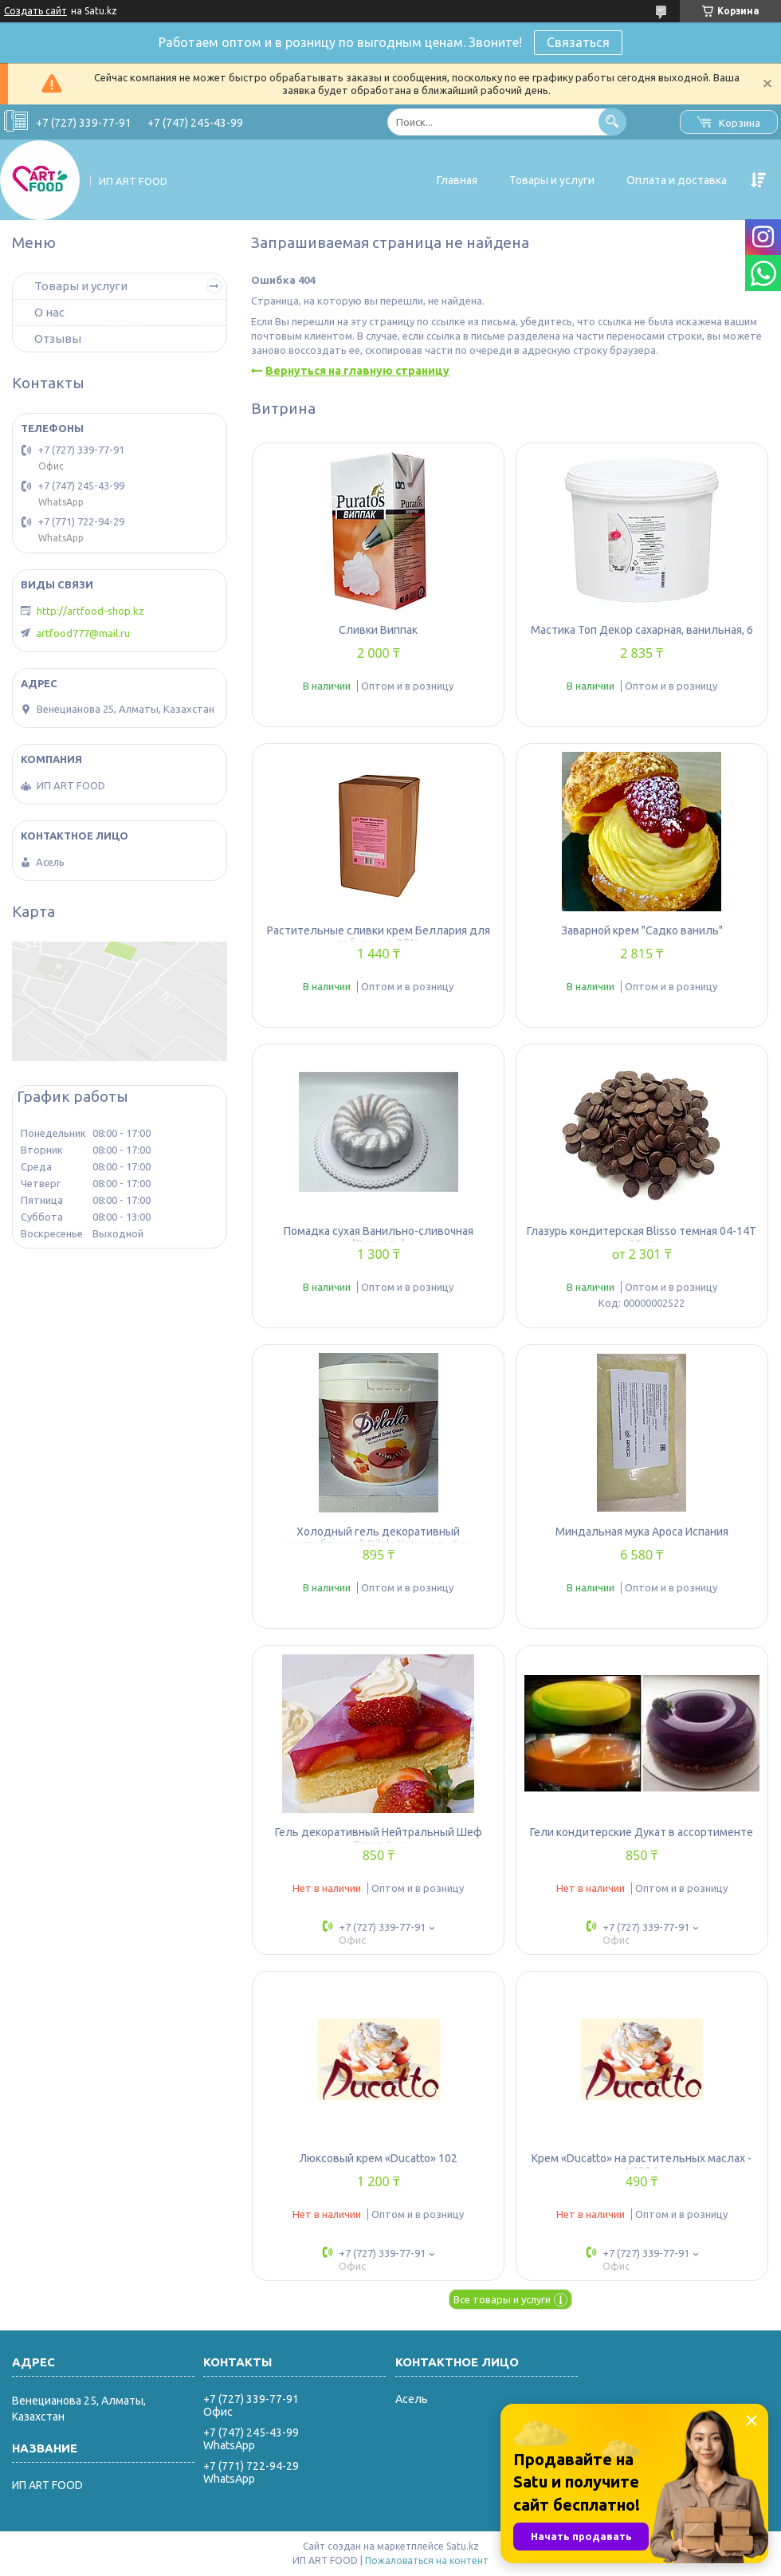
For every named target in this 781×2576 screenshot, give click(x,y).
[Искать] (612, 122)
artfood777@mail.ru (83, 633)
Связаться (578, 42)
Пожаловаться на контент (427, 2560)
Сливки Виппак (378, 629)
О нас (49, 312)
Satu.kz (462, 2546)
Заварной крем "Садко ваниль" (642, 930)
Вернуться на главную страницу (357, 370)
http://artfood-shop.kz (90, 610)
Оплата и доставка (676, 180)
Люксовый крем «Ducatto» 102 (378, 2158)
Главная (457, 180)
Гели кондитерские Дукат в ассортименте (641, 1832)
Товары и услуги (552, 180)
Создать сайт (35, 11)
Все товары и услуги (502, 2299)
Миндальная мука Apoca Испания (641, 1531)
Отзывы (57, 338)
